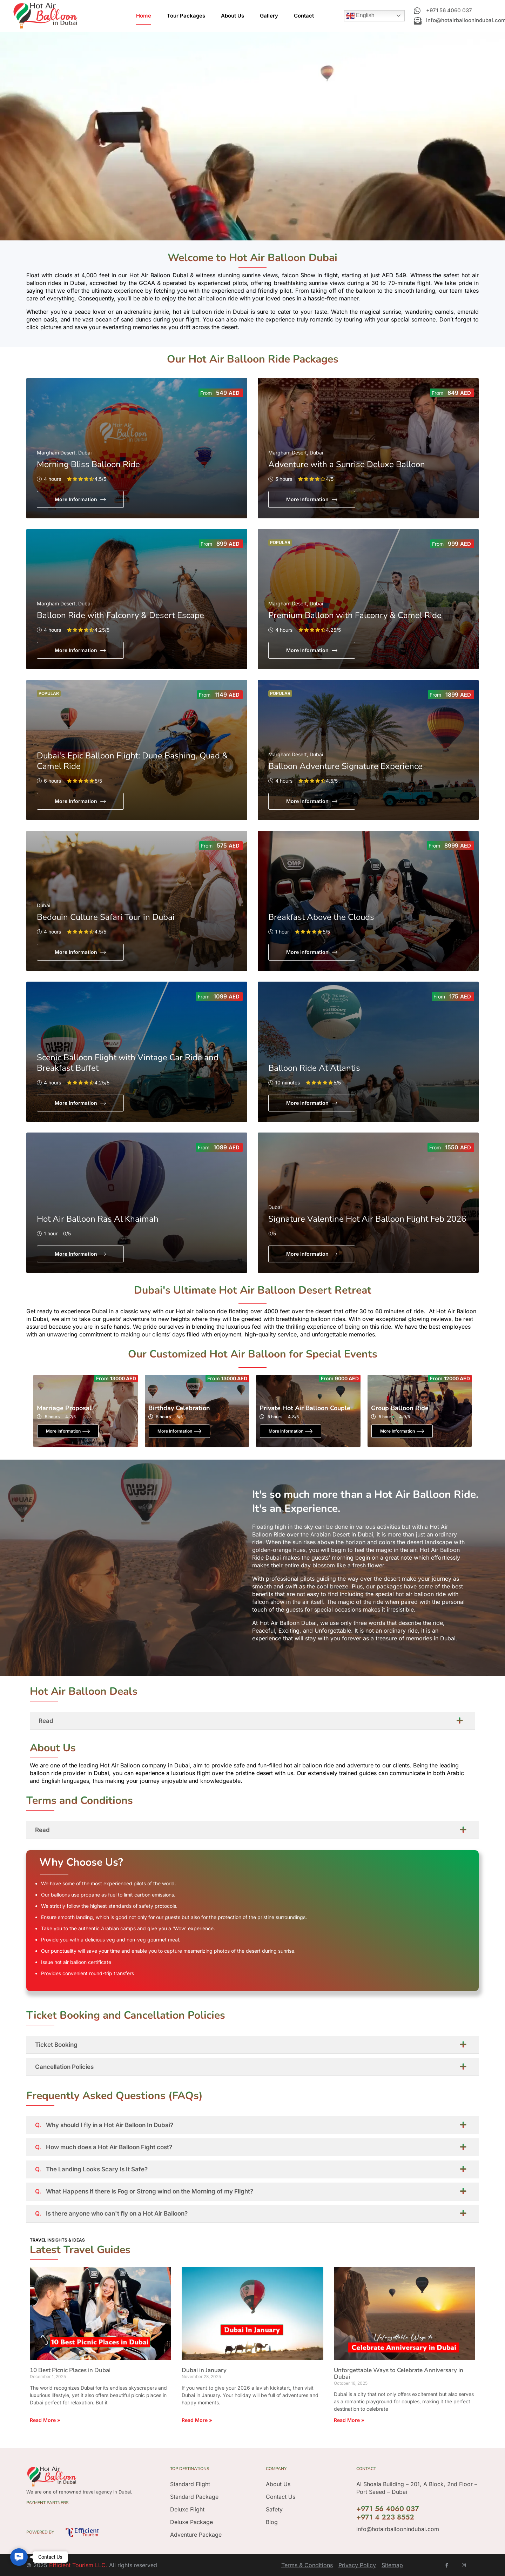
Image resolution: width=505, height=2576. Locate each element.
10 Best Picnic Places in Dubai (70, 2370)
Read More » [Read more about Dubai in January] (197, 2420)
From (206, 393)
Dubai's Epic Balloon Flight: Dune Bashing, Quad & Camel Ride (132, 761)
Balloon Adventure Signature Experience (345, 766)
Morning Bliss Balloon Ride (88, 464)
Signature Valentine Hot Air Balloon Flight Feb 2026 (367, 1218)
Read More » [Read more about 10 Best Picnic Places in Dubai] (45, 2420)
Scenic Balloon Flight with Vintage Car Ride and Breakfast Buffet (127, 1063)
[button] (19, 2557)
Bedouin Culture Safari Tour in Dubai (106, 917)
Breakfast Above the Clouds (321, 917)
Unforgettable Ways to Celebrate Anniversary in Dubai (398, 2373)
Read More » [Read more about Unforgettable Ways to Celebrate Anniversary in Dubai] (349, 2420)
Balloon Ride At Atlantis (314, 1068)
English (360, 16)
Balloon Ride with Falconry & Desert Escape (120, 615)
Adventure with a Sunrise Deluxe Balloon (346, 464)
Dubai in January (204, 2370)
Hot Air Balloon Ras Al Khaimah (98, 1218)
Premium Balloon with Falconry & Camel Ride (355, 615)
